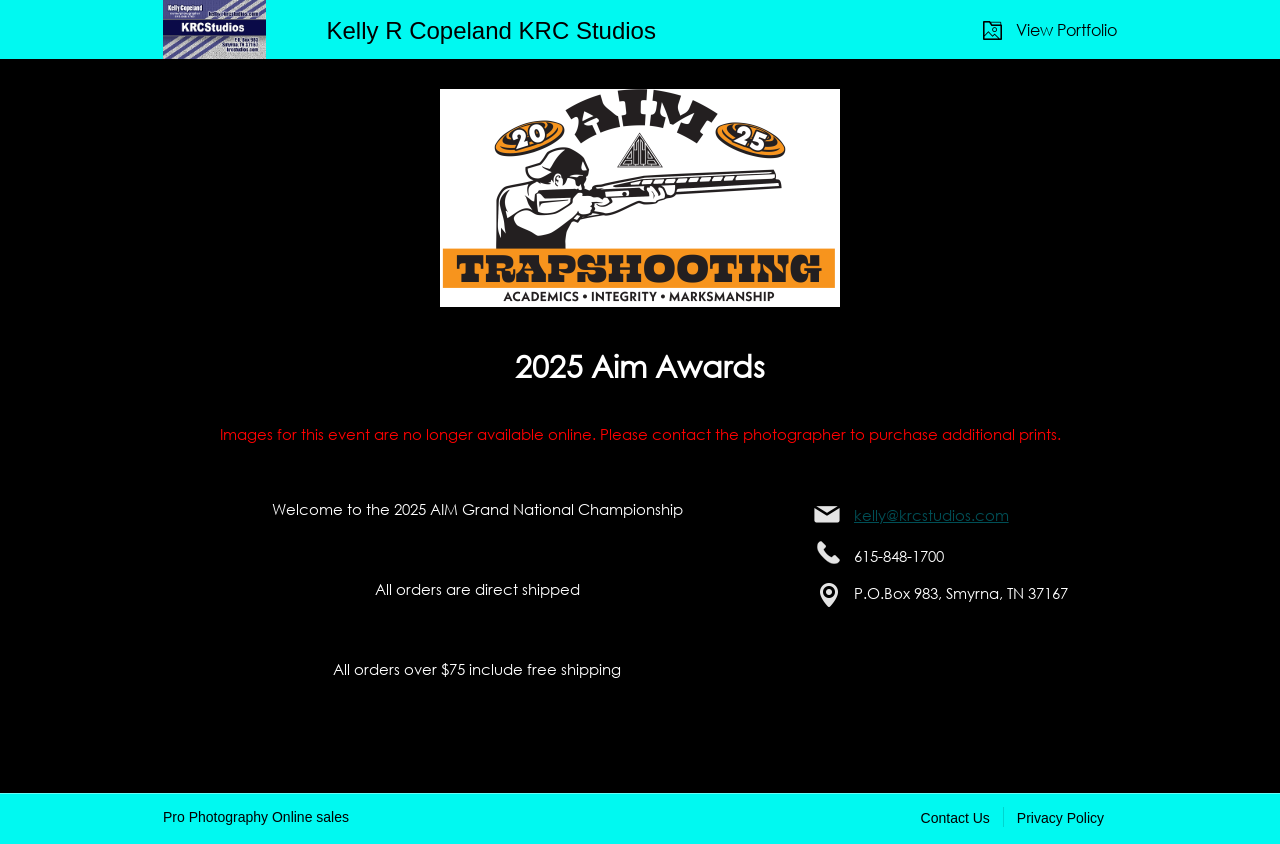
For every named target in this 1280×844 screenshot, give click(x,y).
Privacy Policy (1060, 818)
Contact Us (955, 818)
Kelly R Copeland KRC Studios (491, 30)
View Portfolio (1066, 29)
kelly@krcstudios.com (931, 515)
